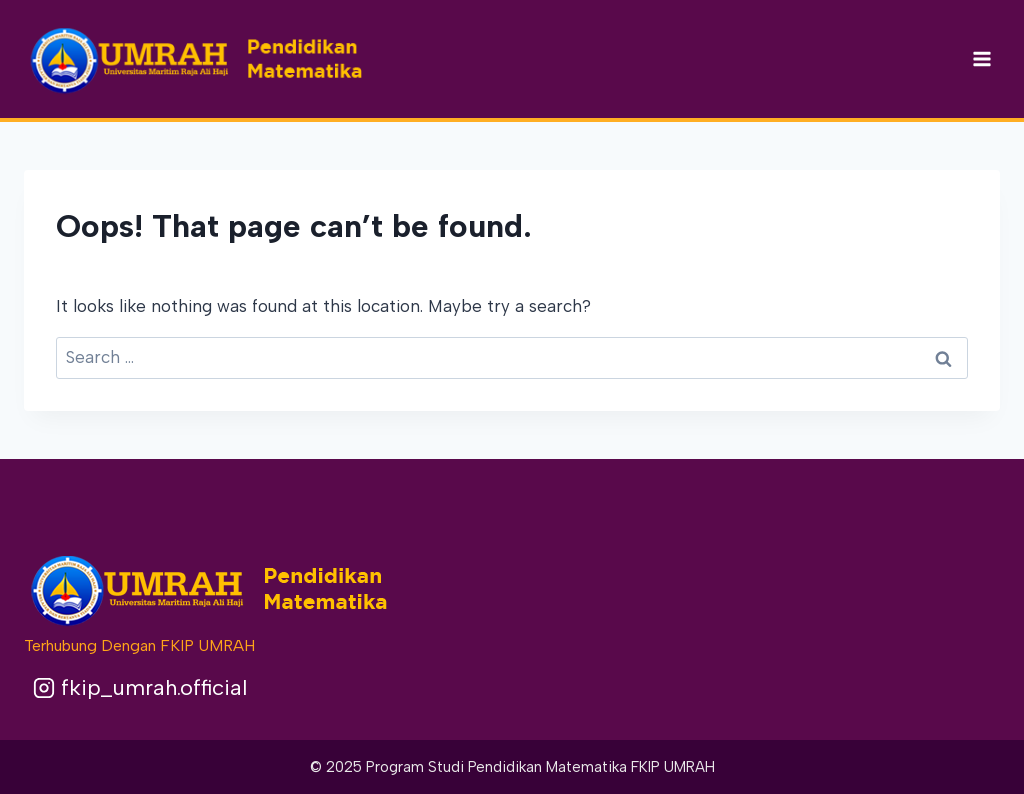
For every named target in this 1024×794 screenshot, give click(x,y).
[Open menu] (981, 58)
